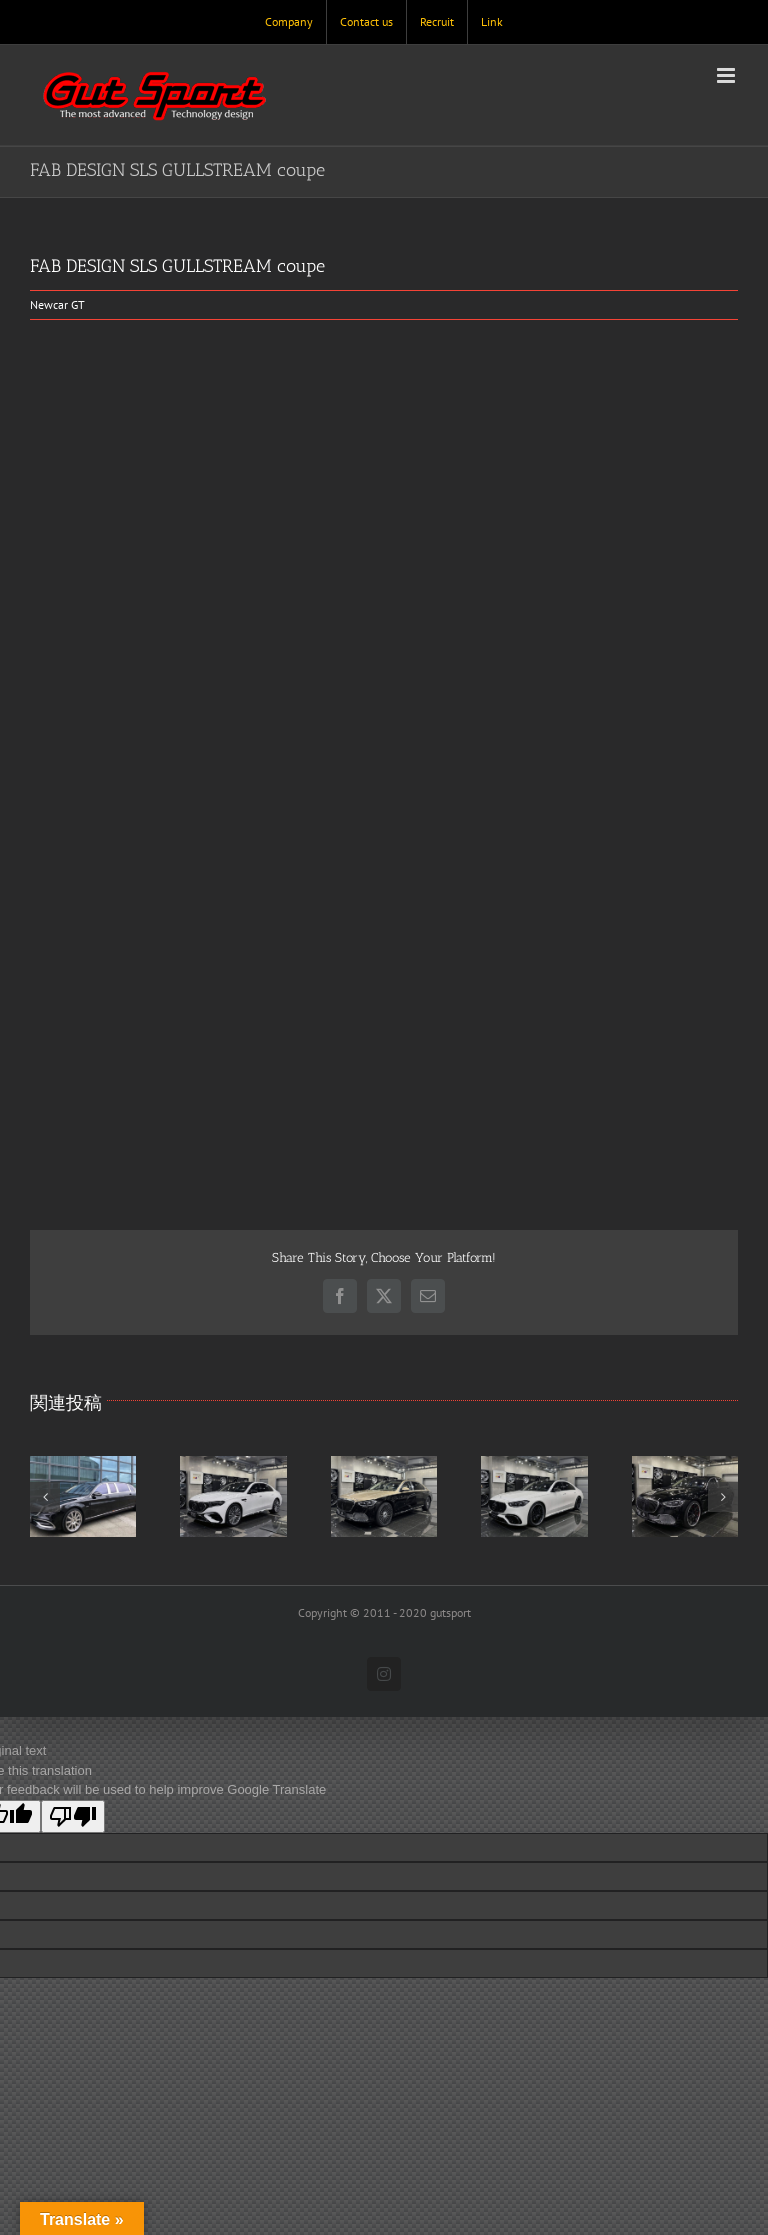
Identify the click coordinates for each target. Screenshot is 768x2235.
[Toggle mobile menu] (727, 75)
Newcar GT (57, 304)
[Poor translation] (73, 1816)
